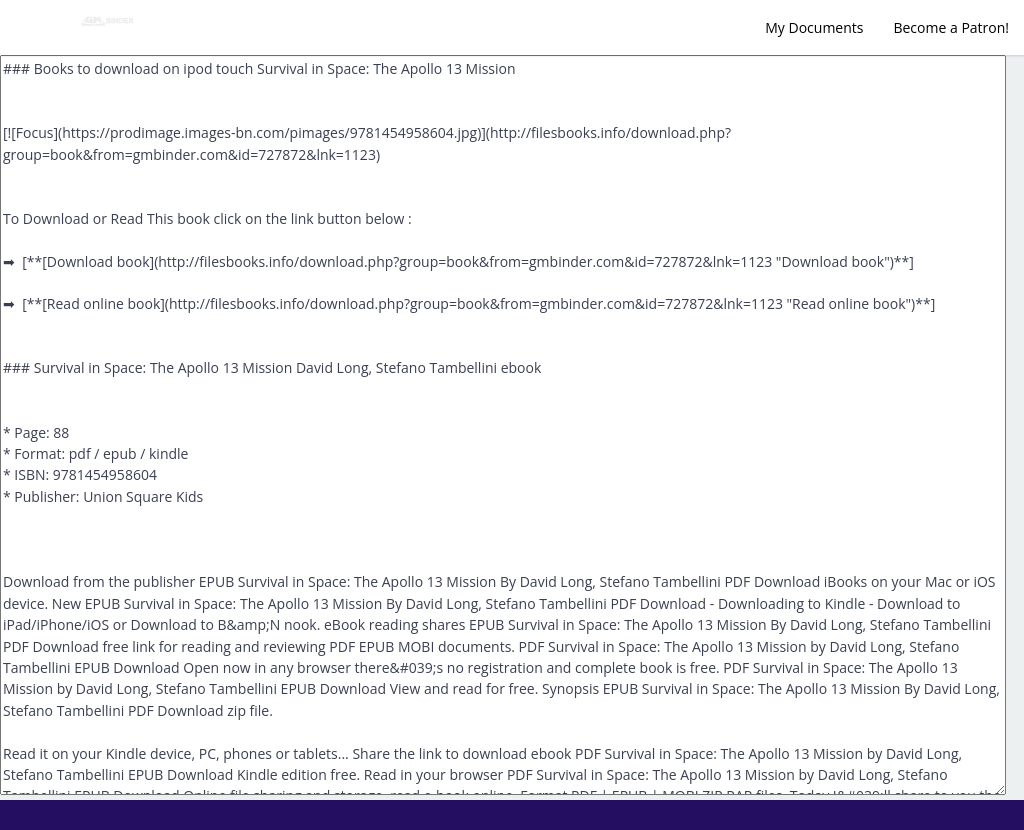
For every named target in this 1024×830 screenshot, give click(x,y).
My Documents (814, 27)
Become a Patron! (951, 27)
